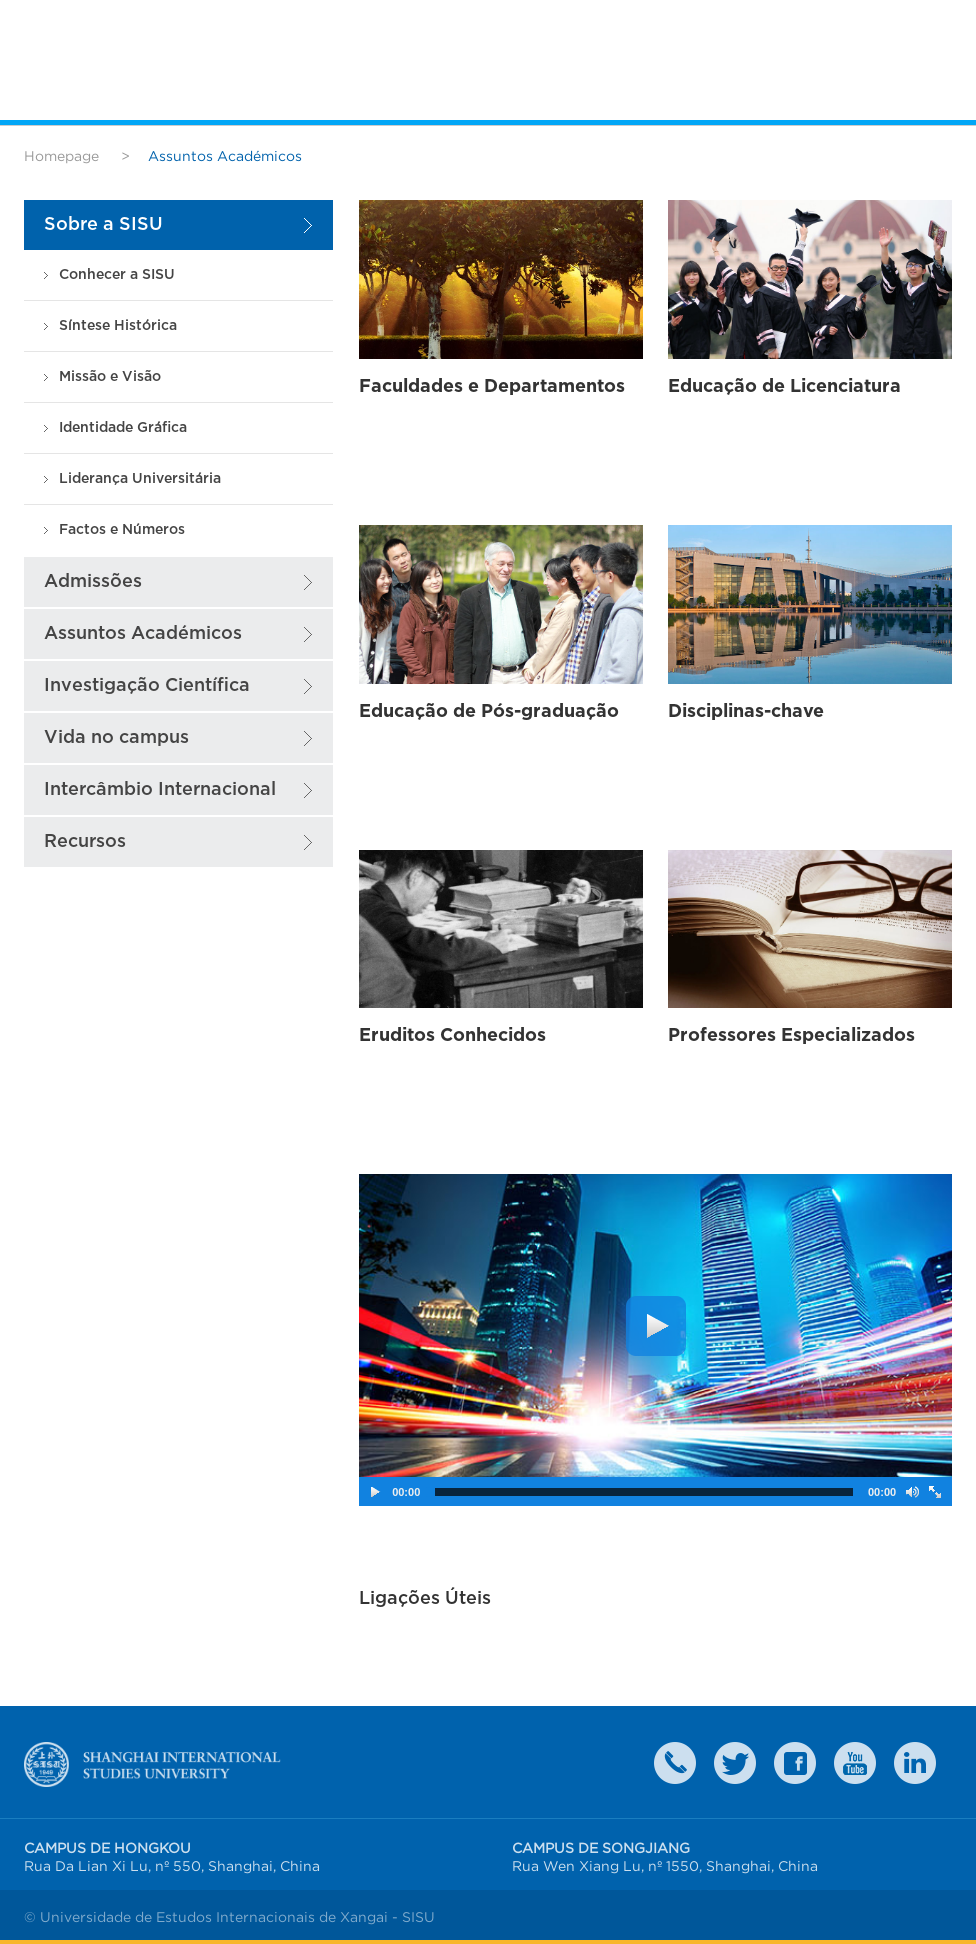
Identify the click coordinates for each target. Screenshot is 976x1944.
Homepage (61, 156)
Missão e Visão (110, 376)
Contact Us (675, 1763)
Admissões (93, 581)
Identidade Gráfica (123, 427)
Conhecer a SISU (117, 274)
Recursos (85, 841)
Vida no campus (116, 737)
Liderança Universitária (140, 478)
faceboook (795, 1763)
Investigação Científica (147, 685)
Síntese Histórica (118, 325)
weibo (855, 1763)
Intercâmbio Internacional (160, 789)
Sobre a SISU (103, 224)
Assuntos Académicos (143, 633)
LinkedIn (915, 1763)
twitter (735, 1763)
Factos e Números (122, 529)
